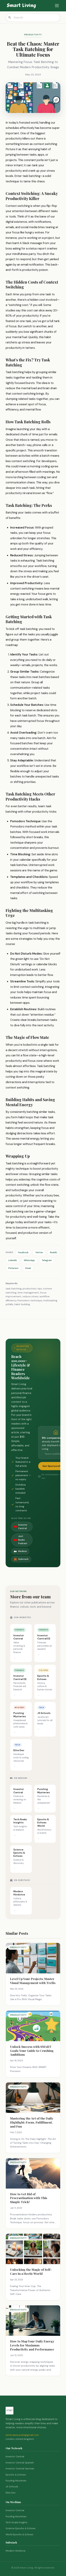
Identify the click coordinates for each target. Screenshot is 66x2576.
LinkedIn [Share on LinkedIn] (12, 1260)
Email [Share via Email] (28, 1268)
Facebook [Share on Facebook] (23, 1252)
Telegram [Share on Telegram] (47, 1260)
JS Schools (12, 2486)
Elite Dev (10, 2492)
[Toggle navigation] (56, 5)
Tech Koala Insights (16, 2522)
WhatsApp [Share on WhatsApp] (29, 1260)
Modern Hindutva (15, 2550)
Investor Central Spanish (20, 2462)
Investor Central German (20, 2468)
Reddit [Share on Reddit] (53, 1252)
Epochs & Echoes (16, 2474)
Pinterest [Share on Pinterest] (13, 1268)
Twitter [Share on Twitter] (39, 1252)
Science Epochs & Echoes (21, 2528)
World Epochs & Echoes (19, 2534)
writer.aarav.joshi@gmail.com (22, 2435)
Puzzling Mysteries (16, 2480)
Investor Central (15, 2456)
